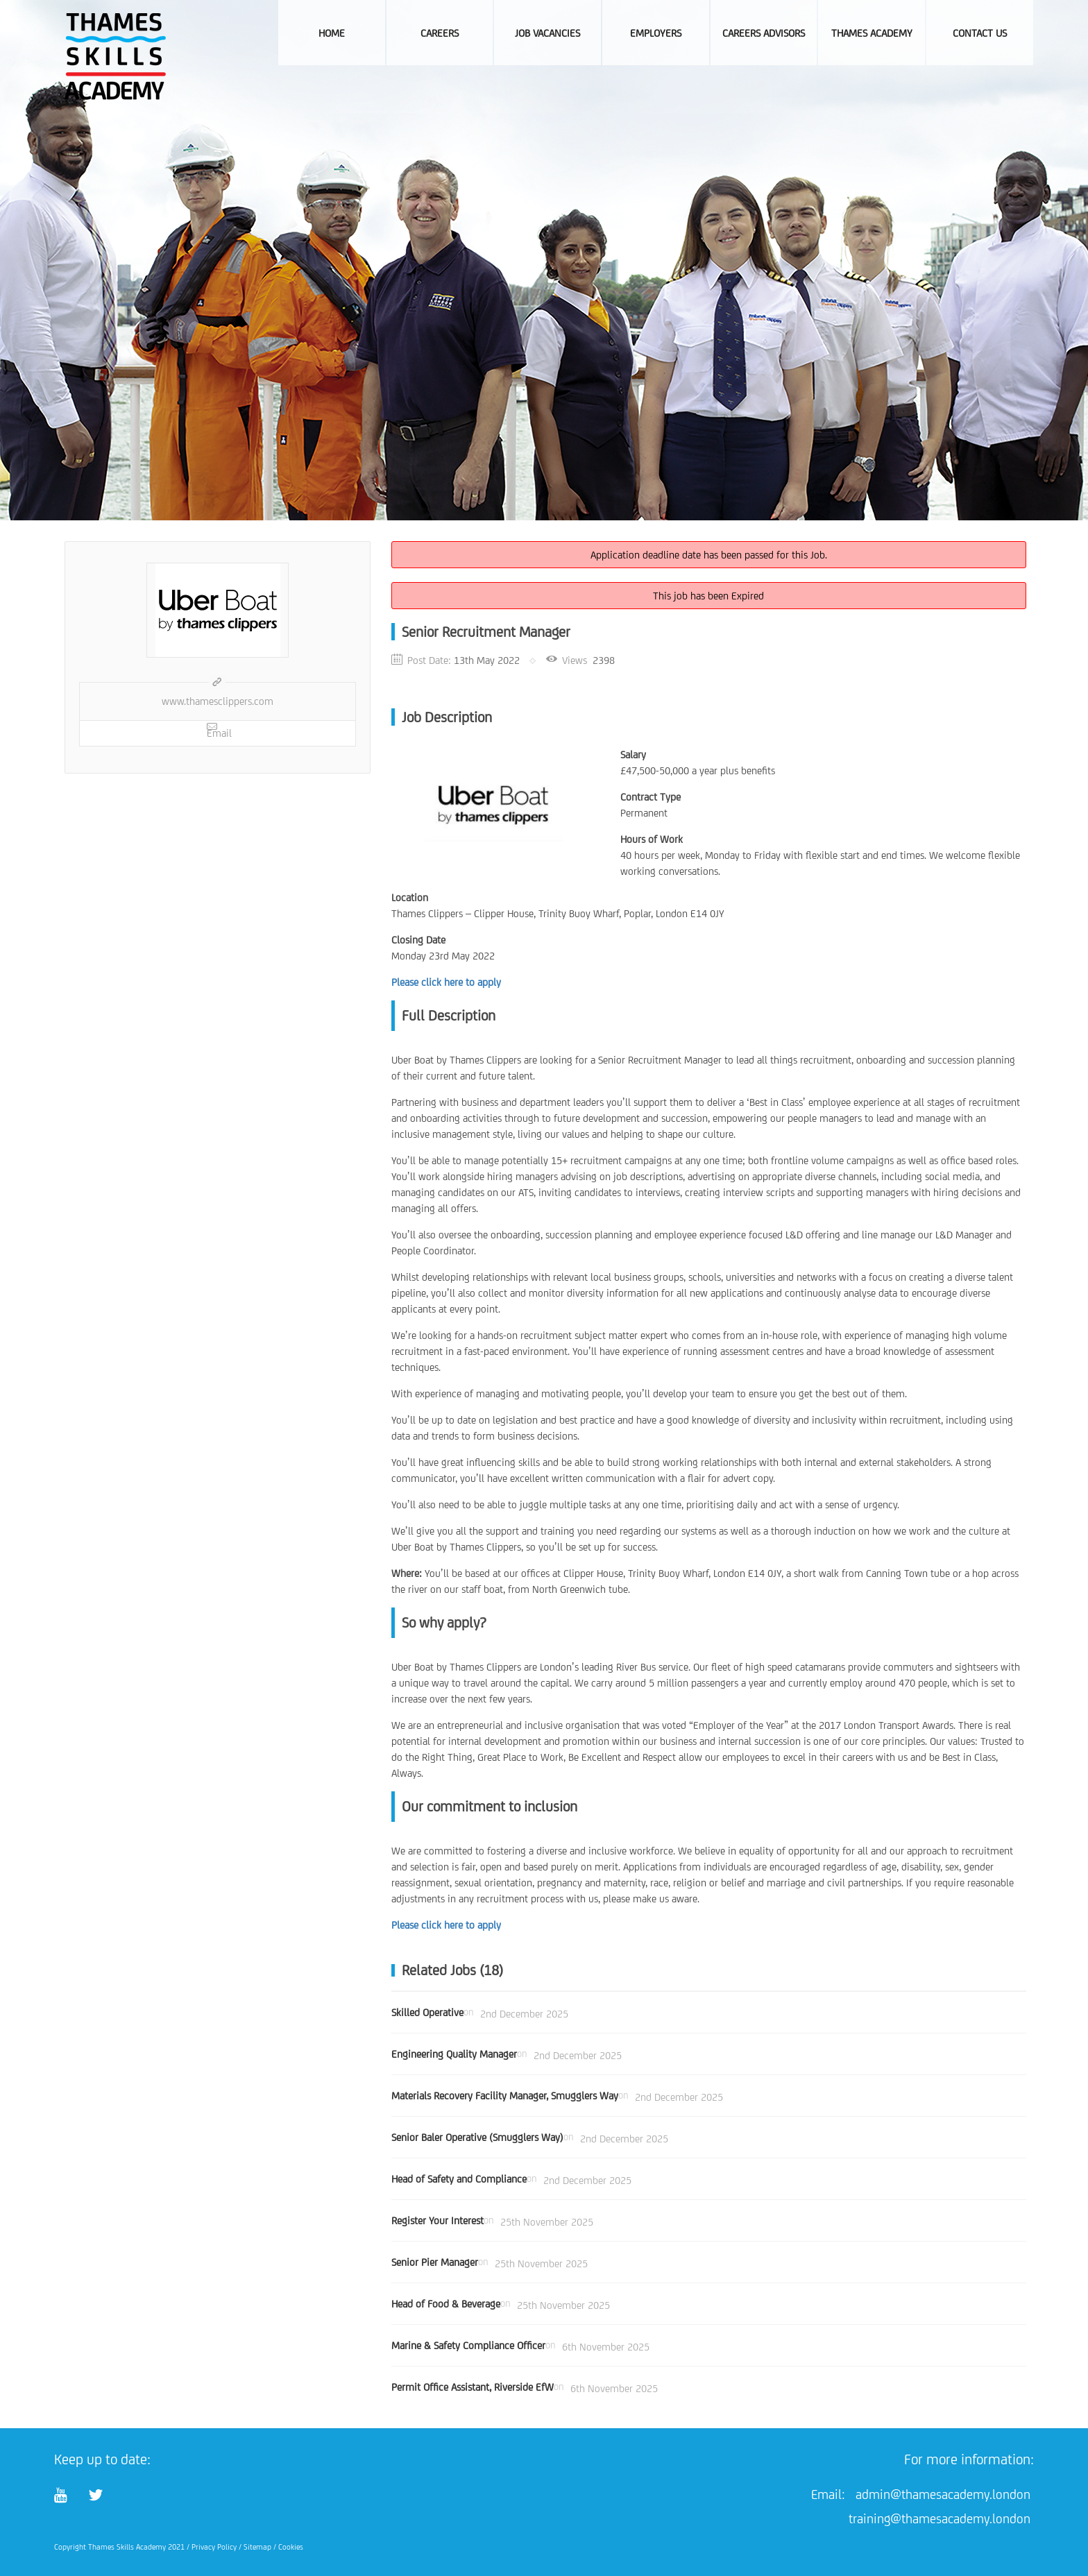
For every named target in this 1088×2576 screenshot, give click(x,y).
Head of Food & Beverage (445, 2304)
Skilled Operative (427, 2012)
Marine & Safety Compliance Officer (468, 2345)
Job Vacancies (547, 33)
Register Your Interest (437, 2220)
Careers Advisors (763, 33)
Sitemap (257, 2547)
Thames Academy (871, 33)
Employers (655, 33)
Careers (439, 33)
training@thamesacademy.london (939, 2518)
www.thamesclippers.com (217, 701)
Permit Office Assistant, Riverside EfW (472, 2387)
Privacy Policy (214, 2547)
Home (331, 33)
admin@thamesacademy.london (943, 2494)
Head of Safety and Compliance (459, 2179)
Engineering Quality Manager (454, 2054)
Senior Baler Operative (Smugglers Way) (477, 2137)
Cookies (290, 2547)
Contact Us (980, 33)
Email (219, 730)
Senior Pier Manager (434, 2262)
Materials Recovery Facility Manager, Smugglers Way (504, 2095)
